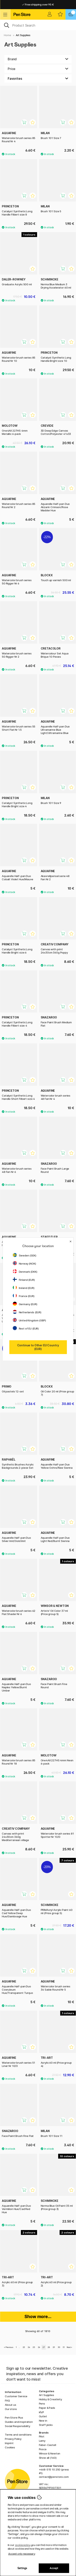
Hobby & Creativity (50, 2399)
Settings (22, 2568)
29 (54, 2347)
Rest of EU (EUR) (26, 1328)
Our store (11, 2409)
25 (34, 2347)
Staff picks (46, 2424)
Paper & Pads (47, 2407)
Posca (42, 2449)
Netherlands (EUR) (27, 1312)
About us (10, 2404)
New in (43, 2420)
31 (64, 2347)
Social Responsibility (17, 2426)
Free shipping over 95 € (38, 4)
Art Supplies (23, 35)
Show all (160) (48, 2457)
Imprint (9, 2443)
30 (59, 2347)
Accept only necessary (21, 2553)
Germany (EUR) (25, 1304)
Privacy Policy (13, 2438)
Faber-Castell (47, 2445)
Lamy (42, 2440)
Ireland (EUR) (23, 1288)
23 (24, 2347)
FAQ (7, 2400)
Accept (54, 2568)
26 (39, 2347)
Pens (42, 2403)
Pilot (41, 2436)
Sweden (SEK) (24, 1255)
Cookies (10, 2447)
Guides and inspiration (19, 2421)
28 (49, 2347)
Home (7, 35)
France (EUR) (23, 1296)
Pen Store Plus (14, 2417)
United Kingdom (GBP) (29, 1320)
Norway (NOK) (24, 1263)
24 (29, 2347)
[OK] (38, 25)
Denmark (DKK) (25, 1271)
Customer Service (16, 2396)
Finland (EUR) (24, 1279)
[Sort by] (38, 78)
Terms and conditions (18, 2434)
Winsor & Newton (49, 2453)
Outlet (43, 2416)
